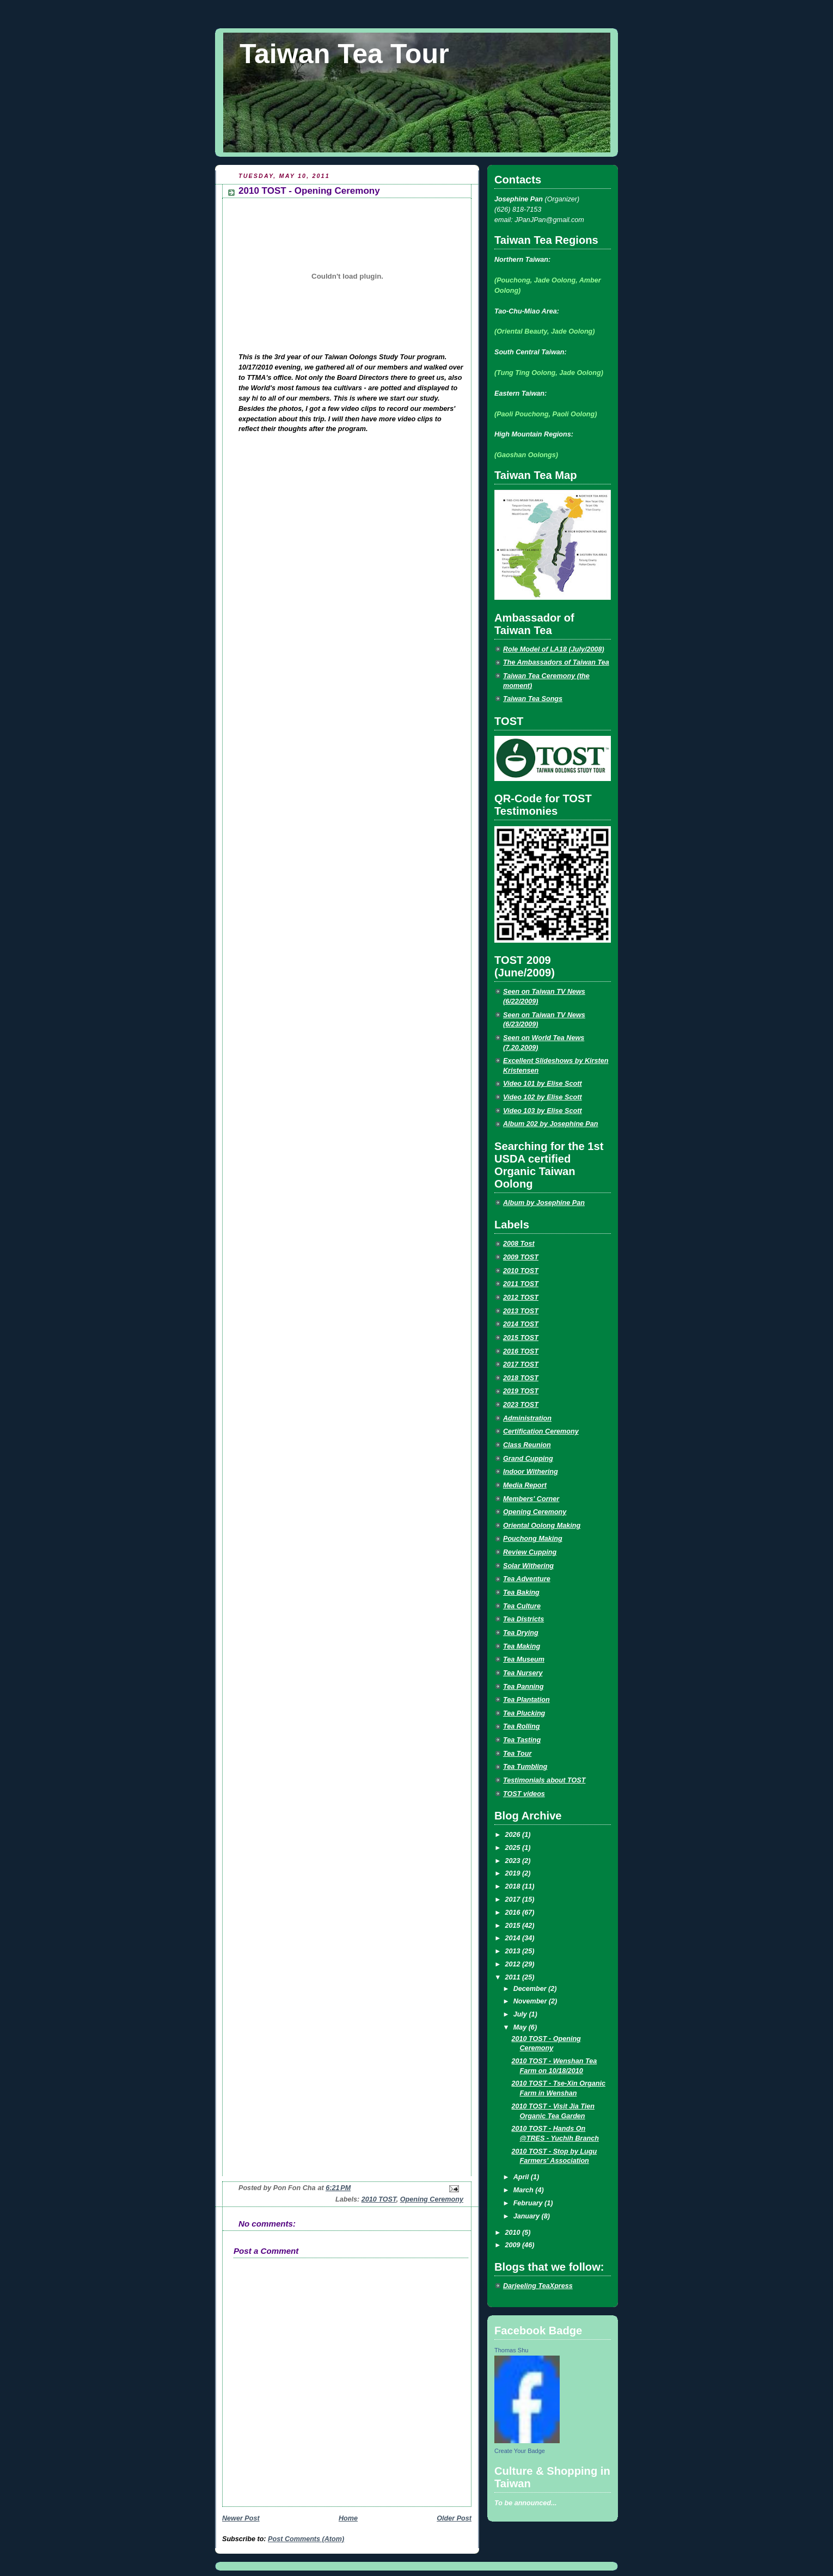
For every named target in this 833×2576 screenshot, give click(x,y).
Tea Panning (523, 1686)
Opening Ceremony (431, 2199)
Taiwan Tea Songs (532, 699)
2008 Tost (519, 1243)
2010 (514, 2232)
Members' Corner (531, 1499)
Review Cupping (529, 1552)
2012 (514, 1964)
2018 (514, 1886)
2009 (514, 2245)
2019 (514, 1873)
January (527, 2216)
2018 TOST (520, 1378)
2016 (514, 1912)
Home (348, 2518)
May (521, 2027)
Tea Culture (522, 1606)
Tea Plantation (526, 1700)
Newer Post (241, 2518)
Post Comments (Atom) (306, 2539)
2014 (514, 1938)
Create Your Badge (519, 2451)
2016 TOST (520, 1351)
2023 (514, 1861)
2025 (514, 1848)
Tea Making (521, 1646)
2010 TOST (379, 2199)
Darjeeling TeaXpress (538, 2286)
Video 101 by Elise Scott (542, 1083)
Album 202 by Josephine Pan (550, 1124)
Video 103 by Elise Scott (542, 1111)
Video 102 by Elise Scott (542, 1097)
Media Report (525, 1485)
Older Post (454, 2518)
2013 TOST (520, 1311)
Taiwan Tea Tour (344, 54)
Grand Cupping (528, 1458)
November (531, 2001)
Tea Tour (517, 1753)
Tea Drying (520, 1633)
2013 (514, 1951)
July (521, 2014)
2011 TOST (520, 1284)
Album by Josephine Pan (544, 1203)
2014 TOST (520, 1324)
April (522, 2177)
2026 (514, 1835)
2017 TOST (520, 1364)
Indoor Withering (530, 1471)
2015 (514, 1925)
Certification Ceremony (541, 1431)
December (530, 1989)
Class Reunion (527, 1445)
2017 (514, 1899)
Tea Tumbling (525, 1766)
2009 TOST (520, 1257)
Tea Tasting (522, 1740)
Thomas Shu (511, 2350)
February (528, 2203)
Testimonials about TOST (544, 1780)
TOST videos (524, 1794)
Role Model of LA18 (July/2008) (553, 649)
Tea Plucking (524, 1713)
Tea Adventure (526, 1579)
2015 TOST (520, 1338)
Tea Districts (523, 1619)
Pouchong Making (532, 1538)
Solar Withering (528, 1566)
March (524, 2190)
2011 (514, 1977)
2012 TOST (520, 1297)
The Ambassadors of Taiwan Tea (556, 662)
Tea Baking (521, 1592)
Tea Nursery (522, 1673)
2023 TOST (520, 1405)
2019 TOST (520, 1391)
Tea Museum (523, 1659)
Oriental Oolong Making (541, 1525)
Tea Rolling (521, 1726)
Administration (527, 1418)
